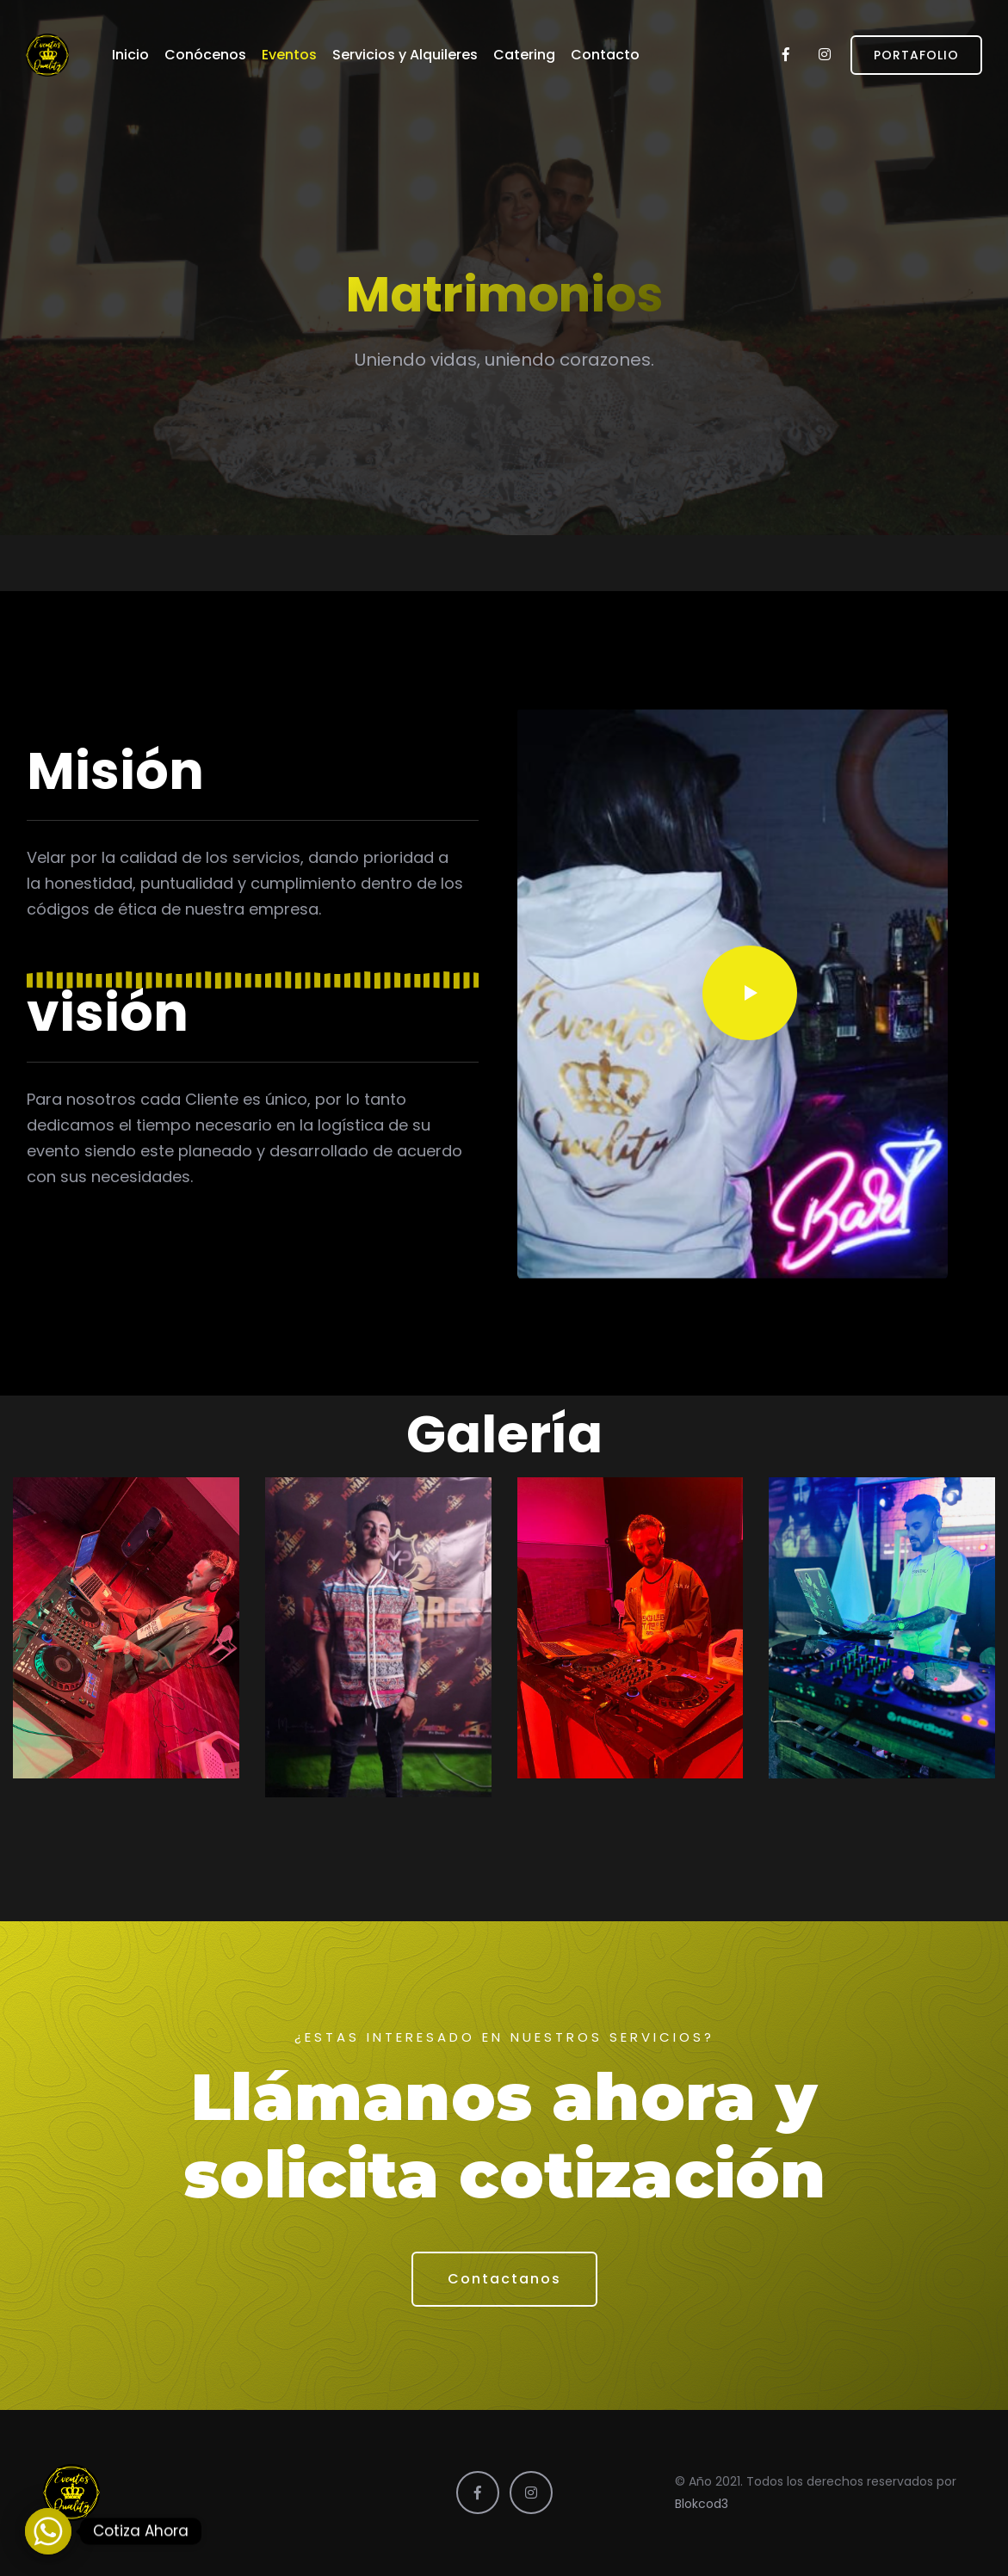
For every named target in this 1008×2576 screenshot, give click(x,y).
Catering (524, 55)
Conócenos (205, 55)
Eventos (289, 55)
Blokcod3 (701, 2503)
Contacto (605, 55)
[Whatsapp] (48, 2531)
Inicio (130, 55)
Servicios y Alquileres (405, 55)
